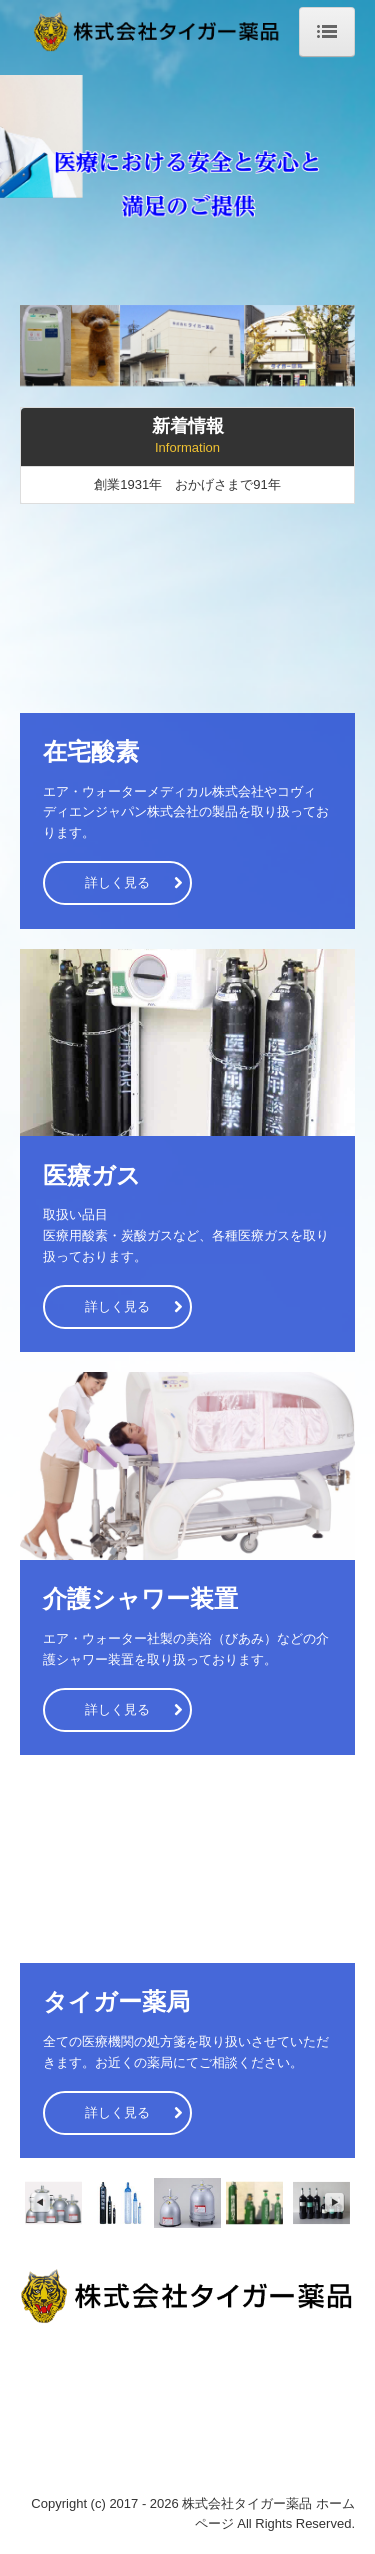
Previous (40, 2203)
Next (335, 2203)
